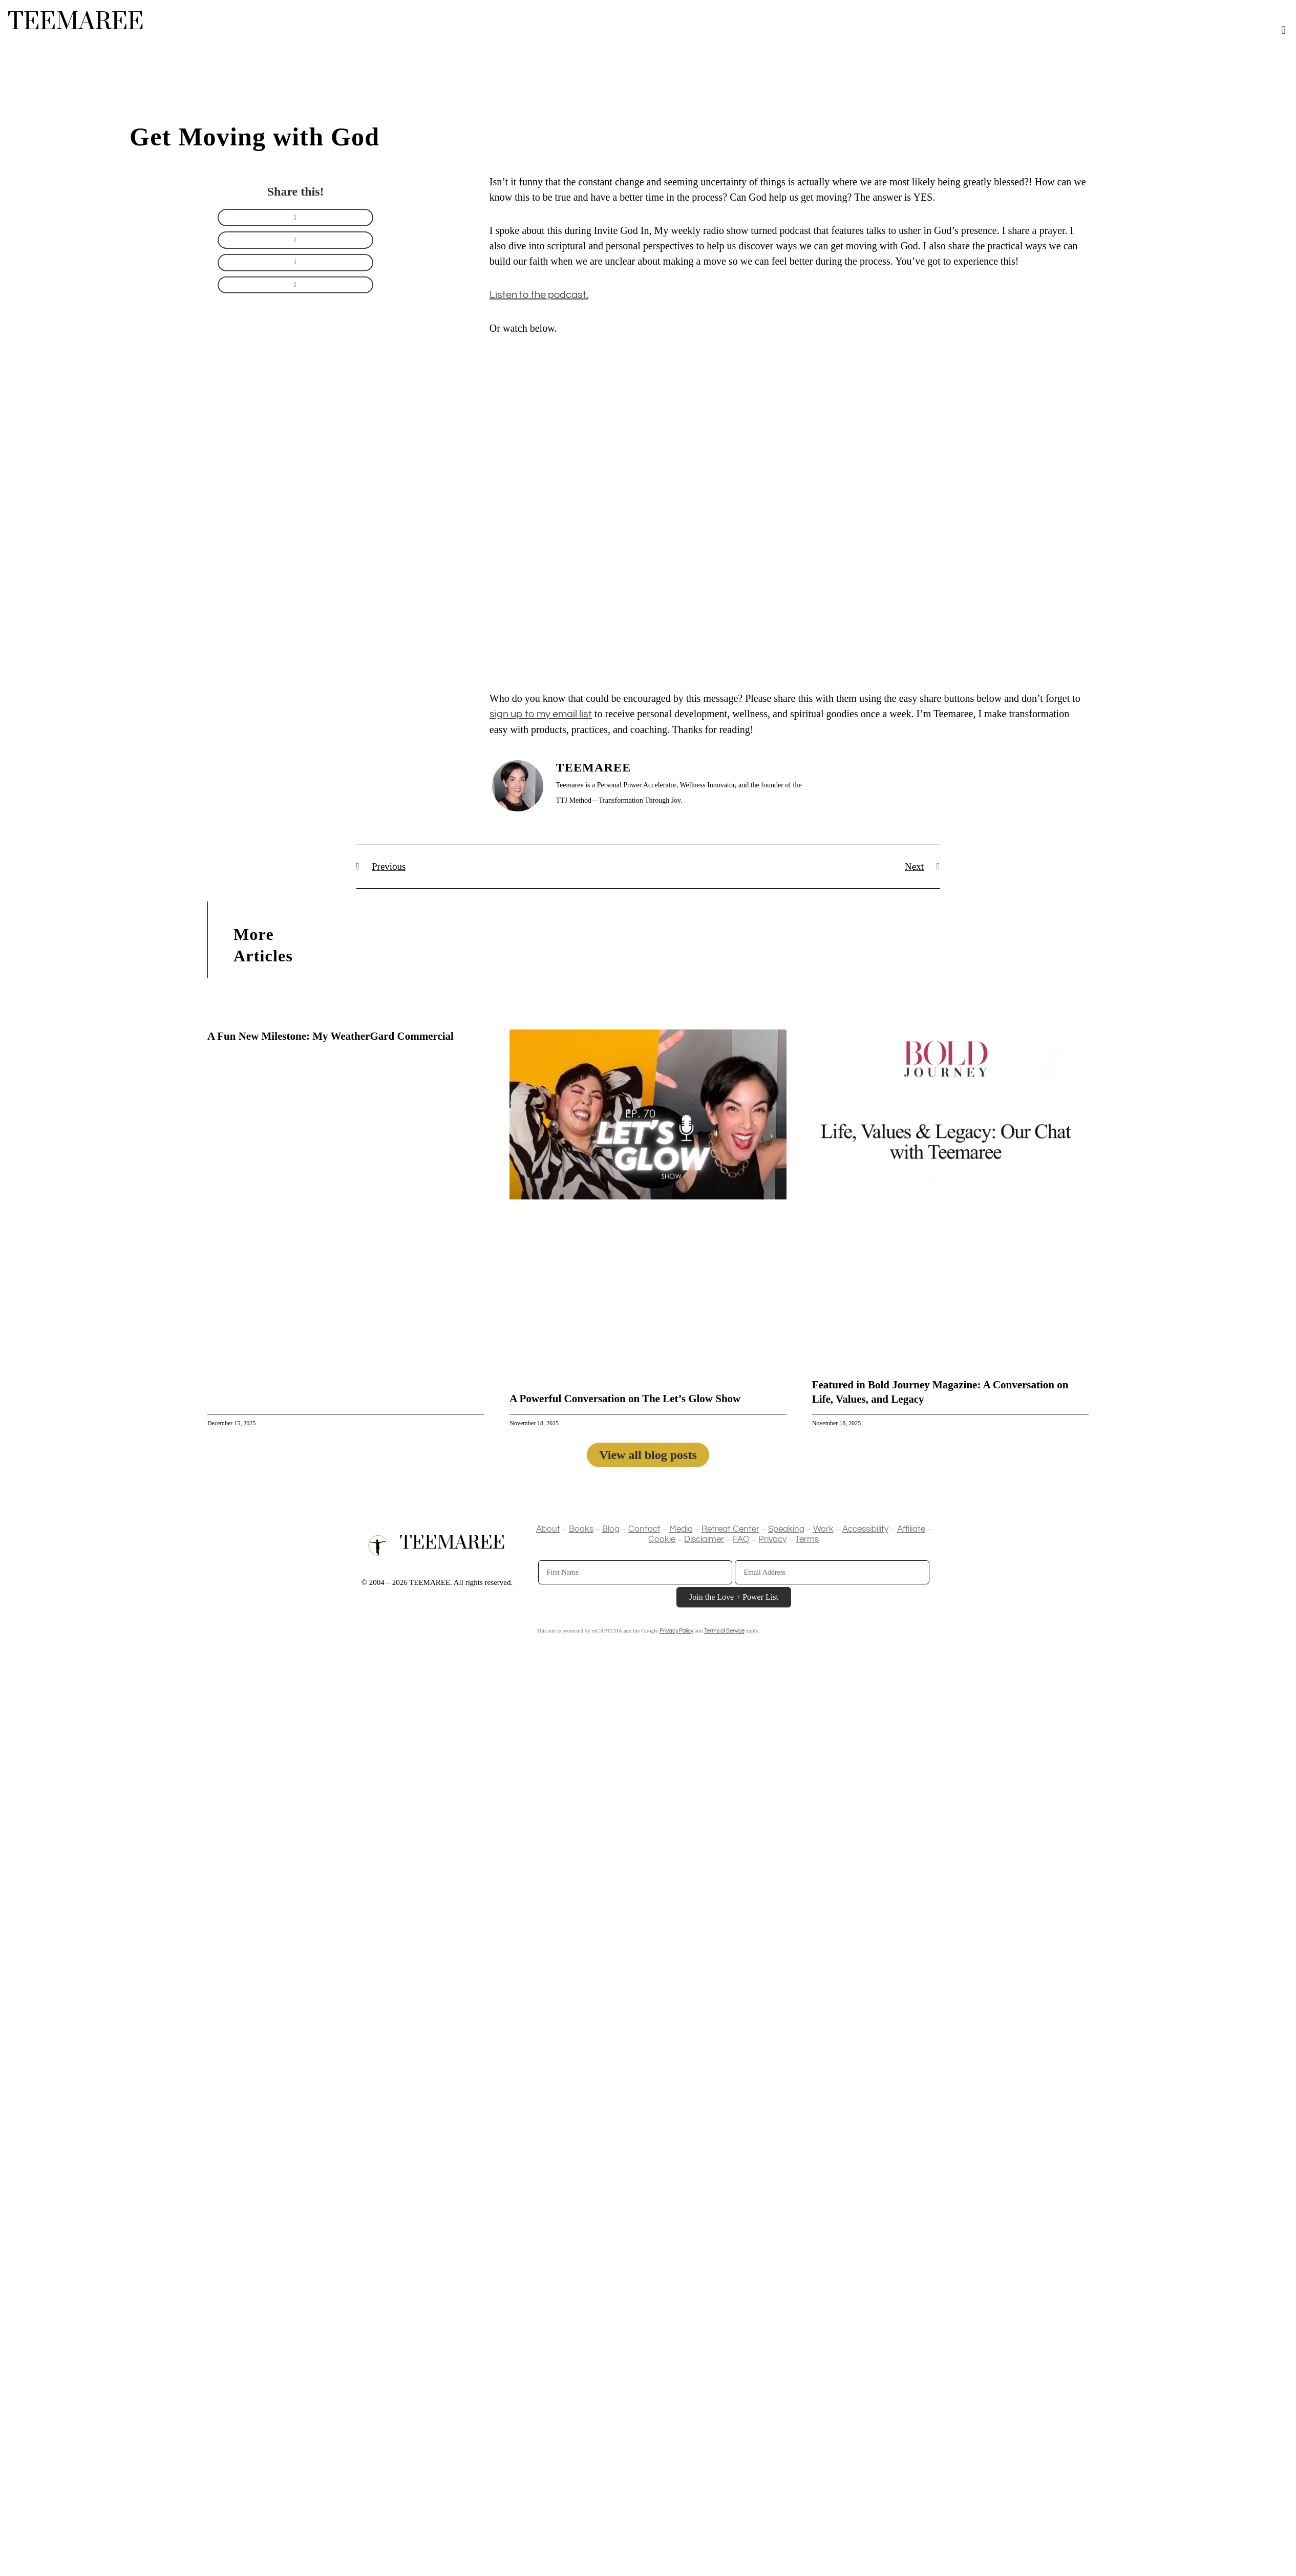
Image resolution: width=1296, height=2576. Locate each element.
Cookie (661, 1539)
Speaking (786, 1529)
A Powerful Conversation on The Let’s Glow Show (624, 1399)
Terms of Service (724, 1631)
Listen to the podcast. (539, 295)
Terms (807, 1539)
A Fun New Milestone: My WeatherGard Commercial (330, 1037)
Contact (644, 1529)
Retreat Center (730, 1529)
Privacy (772, 1539)
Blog (611, 1529)
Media (681, 1529)
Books (581, 1529)
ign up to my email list (543, 714)
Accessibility (865, 1529)
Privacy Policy (676, 1631)
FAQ (741, 1539)
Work (823, 1529)
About (548, 1529)
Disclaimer (704, 1539)
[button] (1283, 30)
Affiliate (911, 1529)
